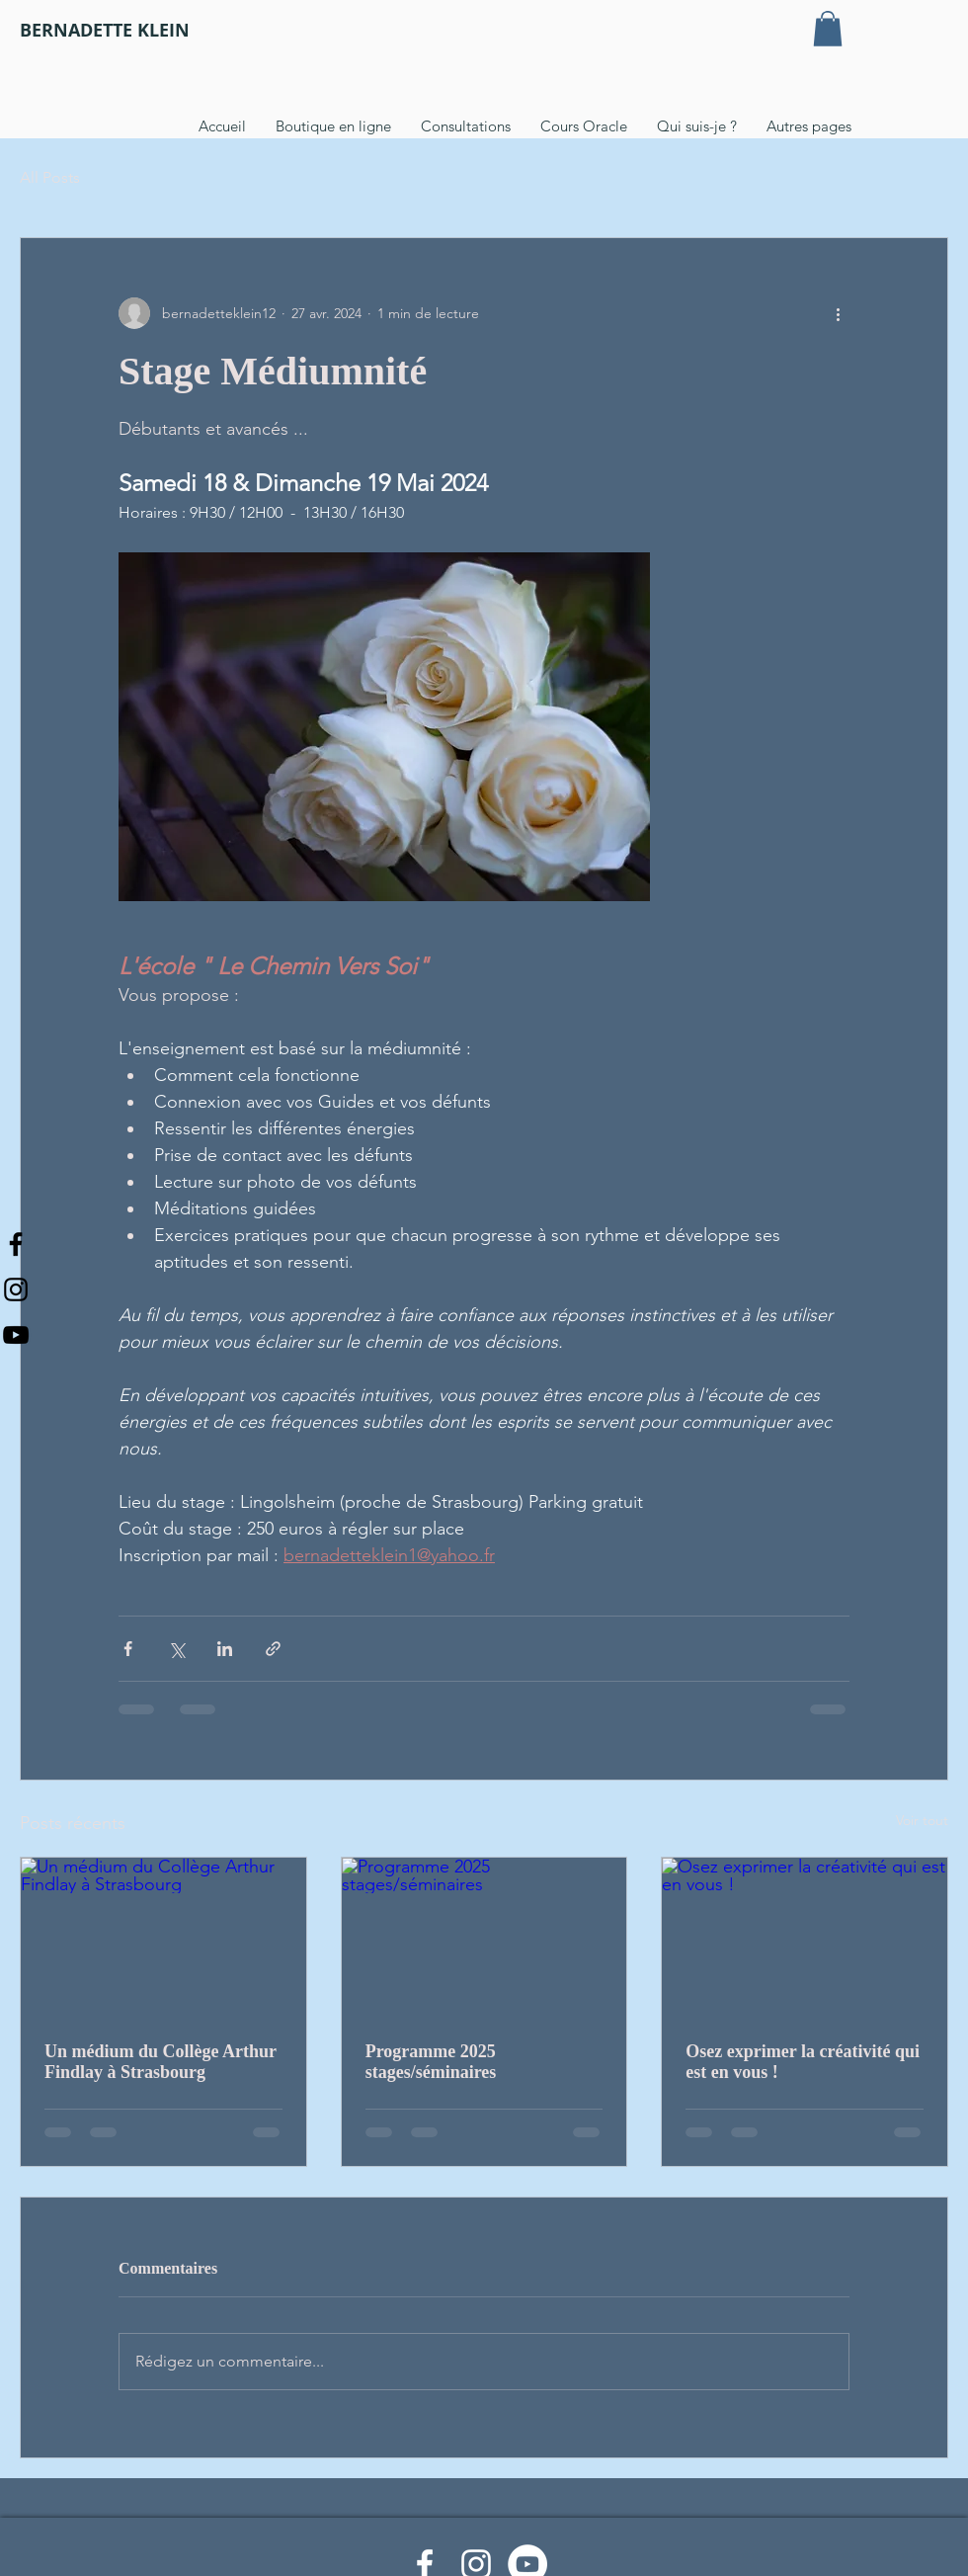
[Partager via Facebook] (128, 1648)
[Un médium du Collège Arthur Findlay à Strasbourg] (163, 1938)
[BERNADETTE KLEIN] (104, 30)
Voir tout (922, 1820)
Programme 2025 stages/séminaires (431, 2061)
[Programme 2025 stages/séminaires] (484, 1938)
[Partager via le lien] (273, 1648)
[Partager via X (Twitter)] (176, 1648)
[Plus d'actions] (837, 313)
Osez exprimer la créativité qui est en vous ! (803, 2061)
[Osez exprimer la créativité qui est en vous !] (804, 1938)
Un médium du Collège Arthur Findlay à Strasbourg (160, 2061)
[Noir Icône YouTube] (16, 1335)
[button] (828, 28)
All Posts (50, 177)
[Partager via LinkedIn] (224, 1648)
